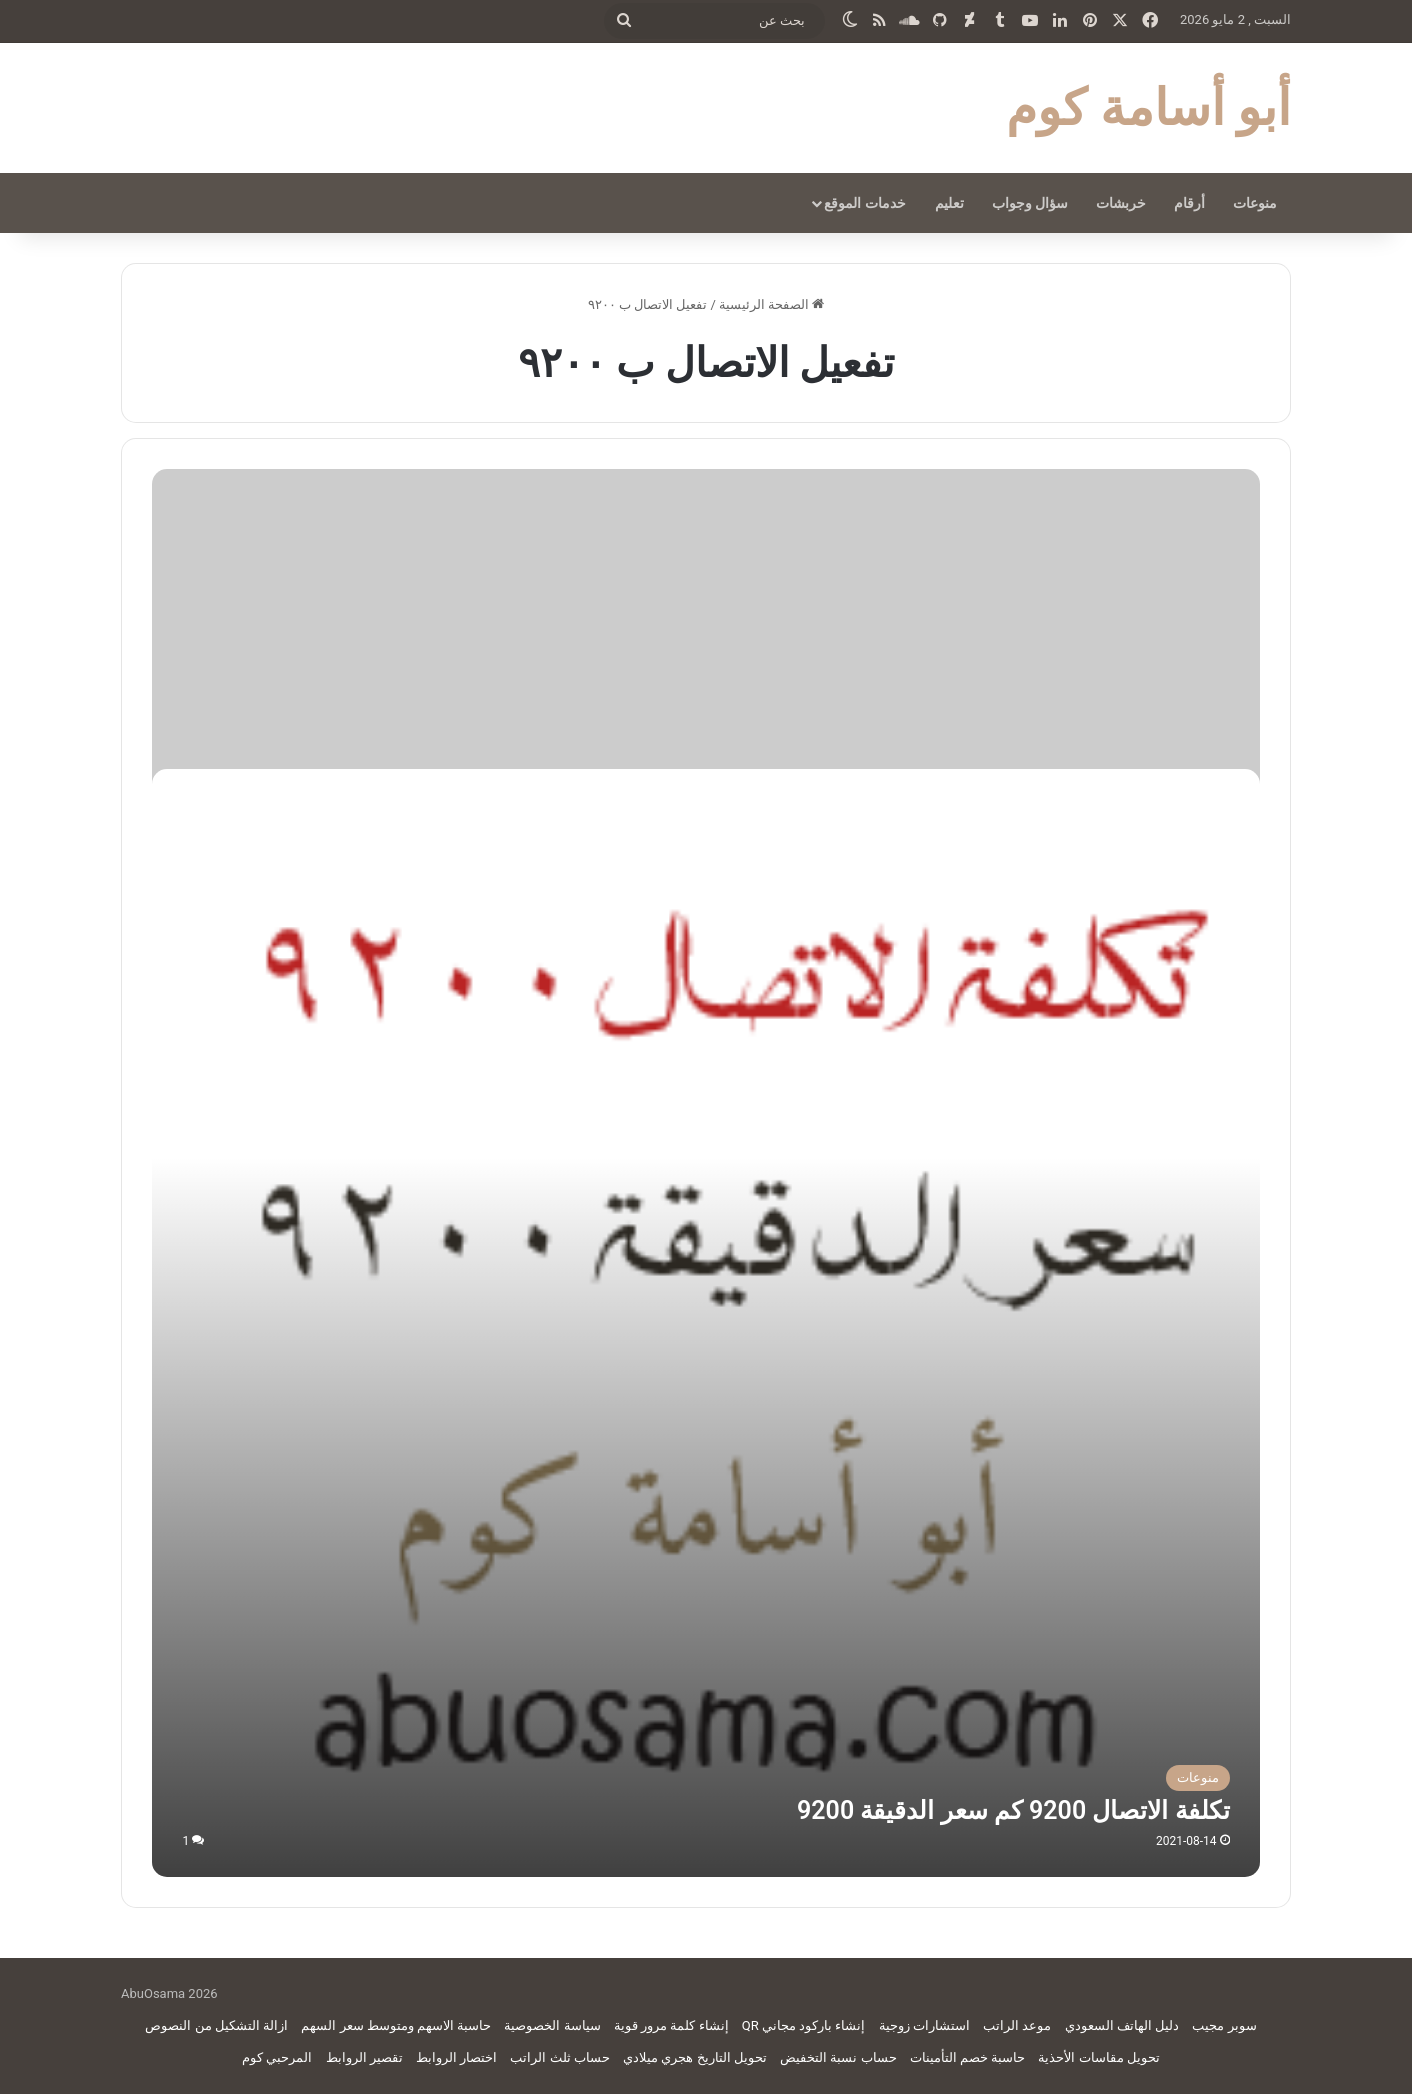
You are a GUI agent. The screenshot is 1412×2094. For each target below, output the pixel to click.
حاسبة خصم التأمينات (967, 2057)
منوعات (1255, 203)
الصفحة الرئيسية (771, 304)
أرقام (1189, 203)
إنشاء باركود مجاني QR (804, 2025)
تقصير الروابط (364, 2057)
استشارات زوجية (924, 2025)
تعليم (949, 203)
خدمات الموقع (864, 203)
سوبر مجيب (1224, 2025)
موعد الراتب (1017, 2025)
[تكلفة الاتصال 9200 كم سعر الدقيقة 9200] (705, 1322)
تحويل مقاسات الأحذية (1098, 2057)
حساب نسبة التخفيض (838, 2057)
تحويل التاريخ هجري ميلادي (695, 2057)
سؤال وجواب (1030, 203)
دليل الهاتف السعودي (1122, 2025)
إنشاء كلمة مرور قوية (671, 2025)
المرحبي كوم (277, 2057)
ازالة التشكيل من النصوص (216, 2025)
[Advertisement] (706, 619)
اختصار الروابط (456, 2057)
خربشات (1121, 203)
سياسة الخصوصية (552, 2025)
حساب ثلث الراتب (559, 2057)
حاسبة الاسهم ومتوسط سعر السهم (396, 2025)
